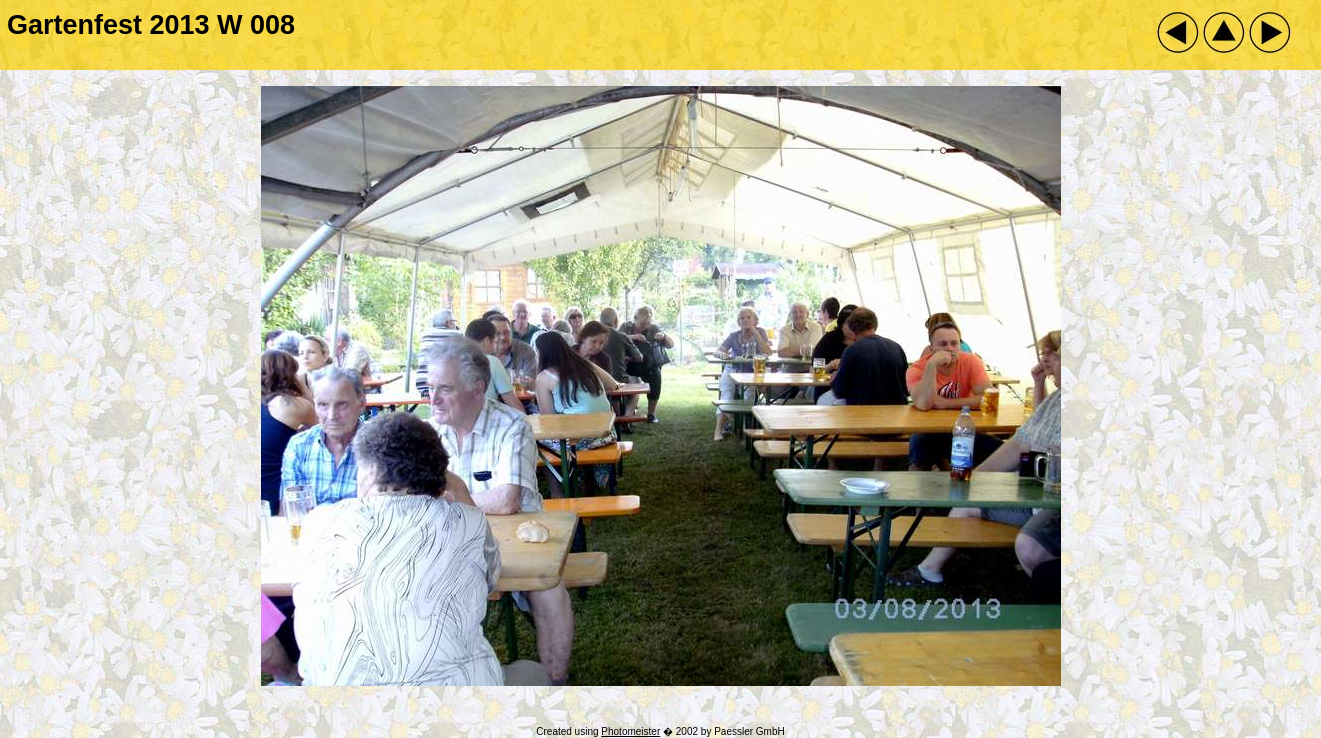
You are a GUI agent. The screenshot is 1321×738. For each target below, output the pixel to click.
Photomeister (630, 731)
